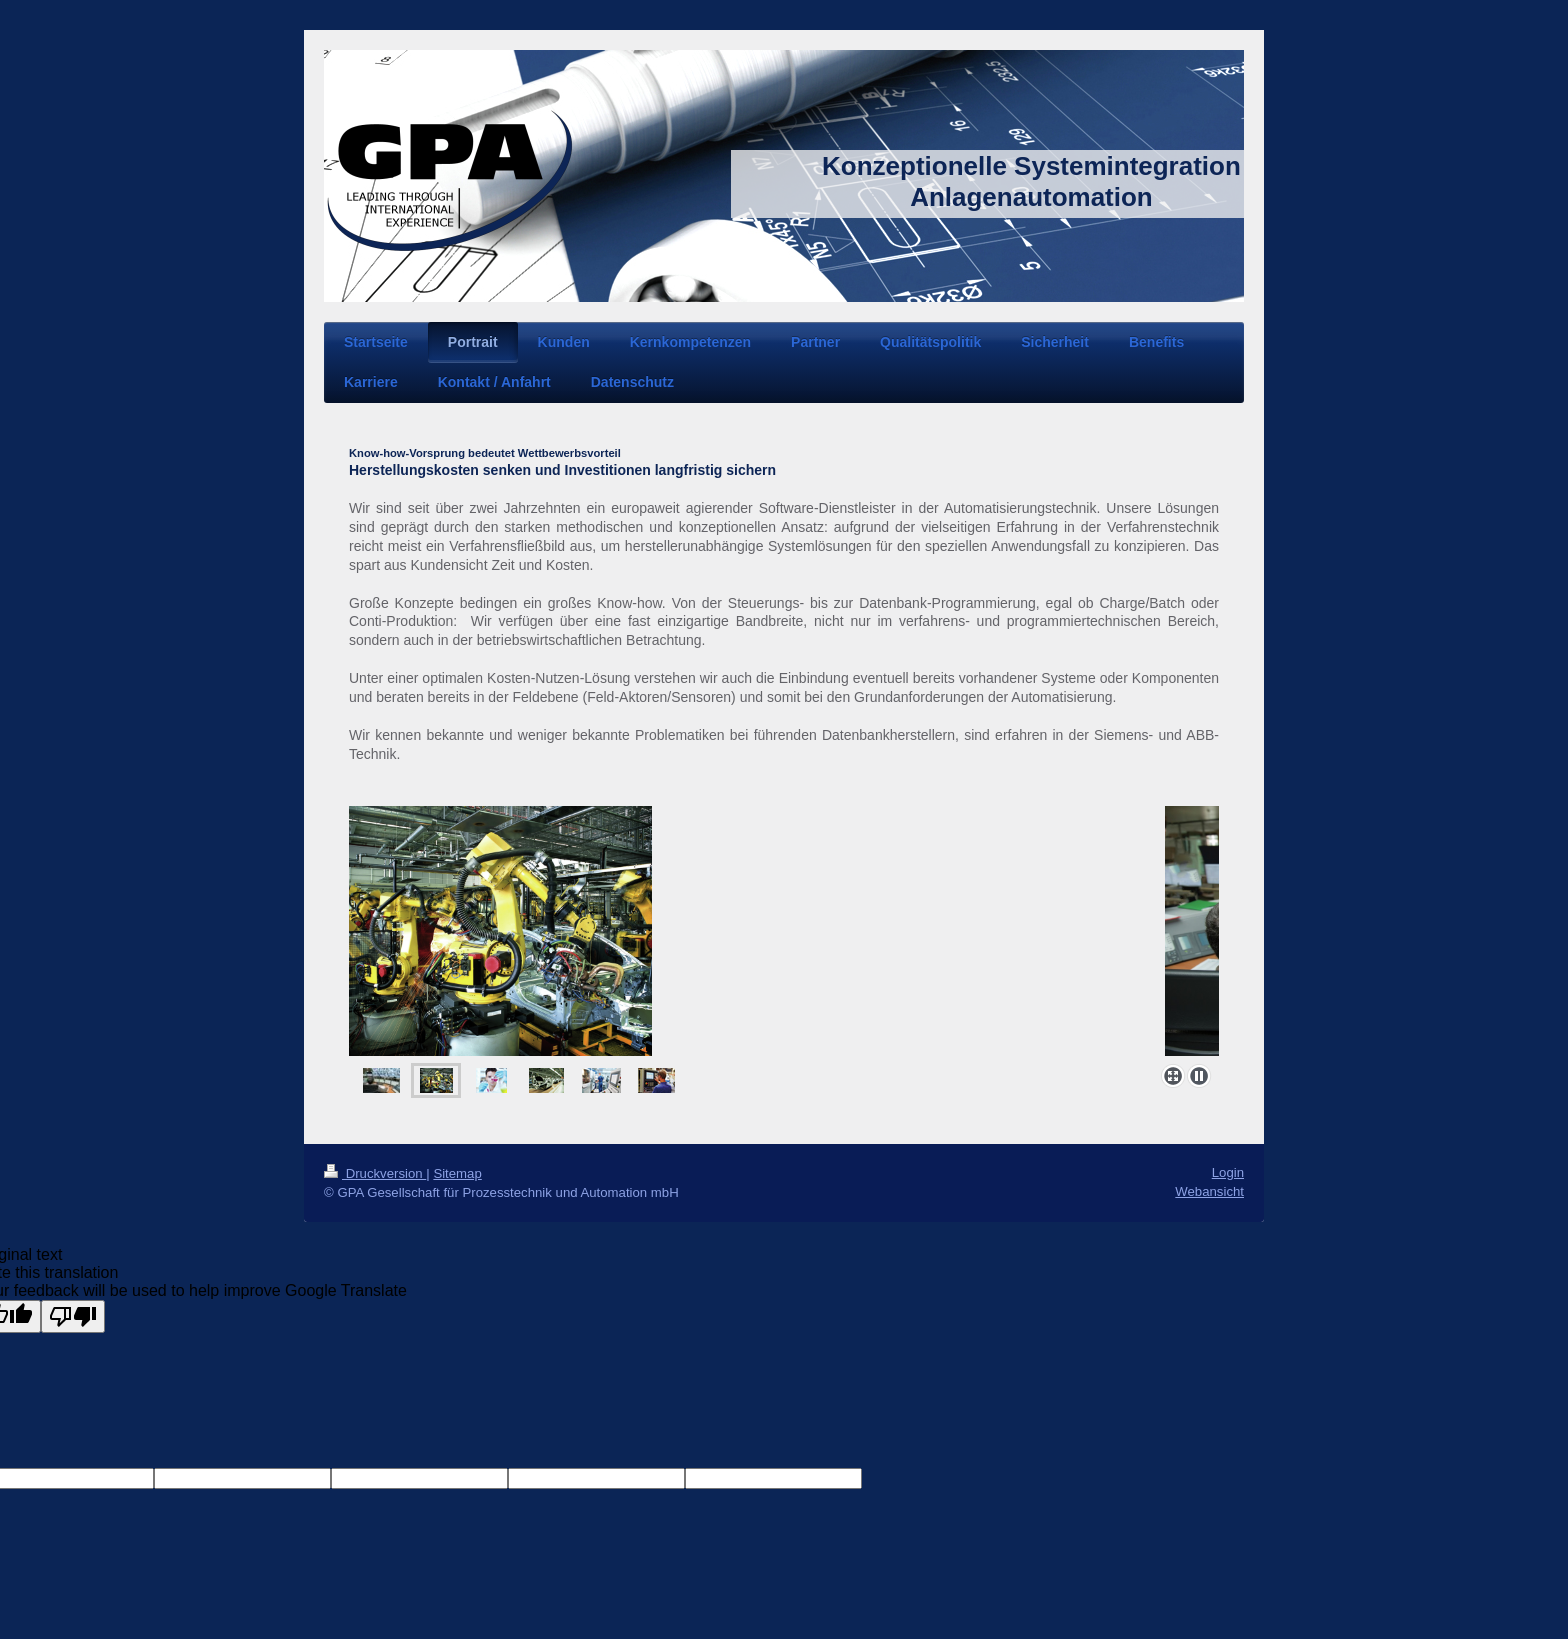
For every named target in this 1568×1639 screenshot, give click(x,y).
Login (1228, 1172)
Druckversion (375, 1173)
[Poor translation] (73, 1316)
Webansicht (1209, 1191)
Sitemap (457, 1173)
